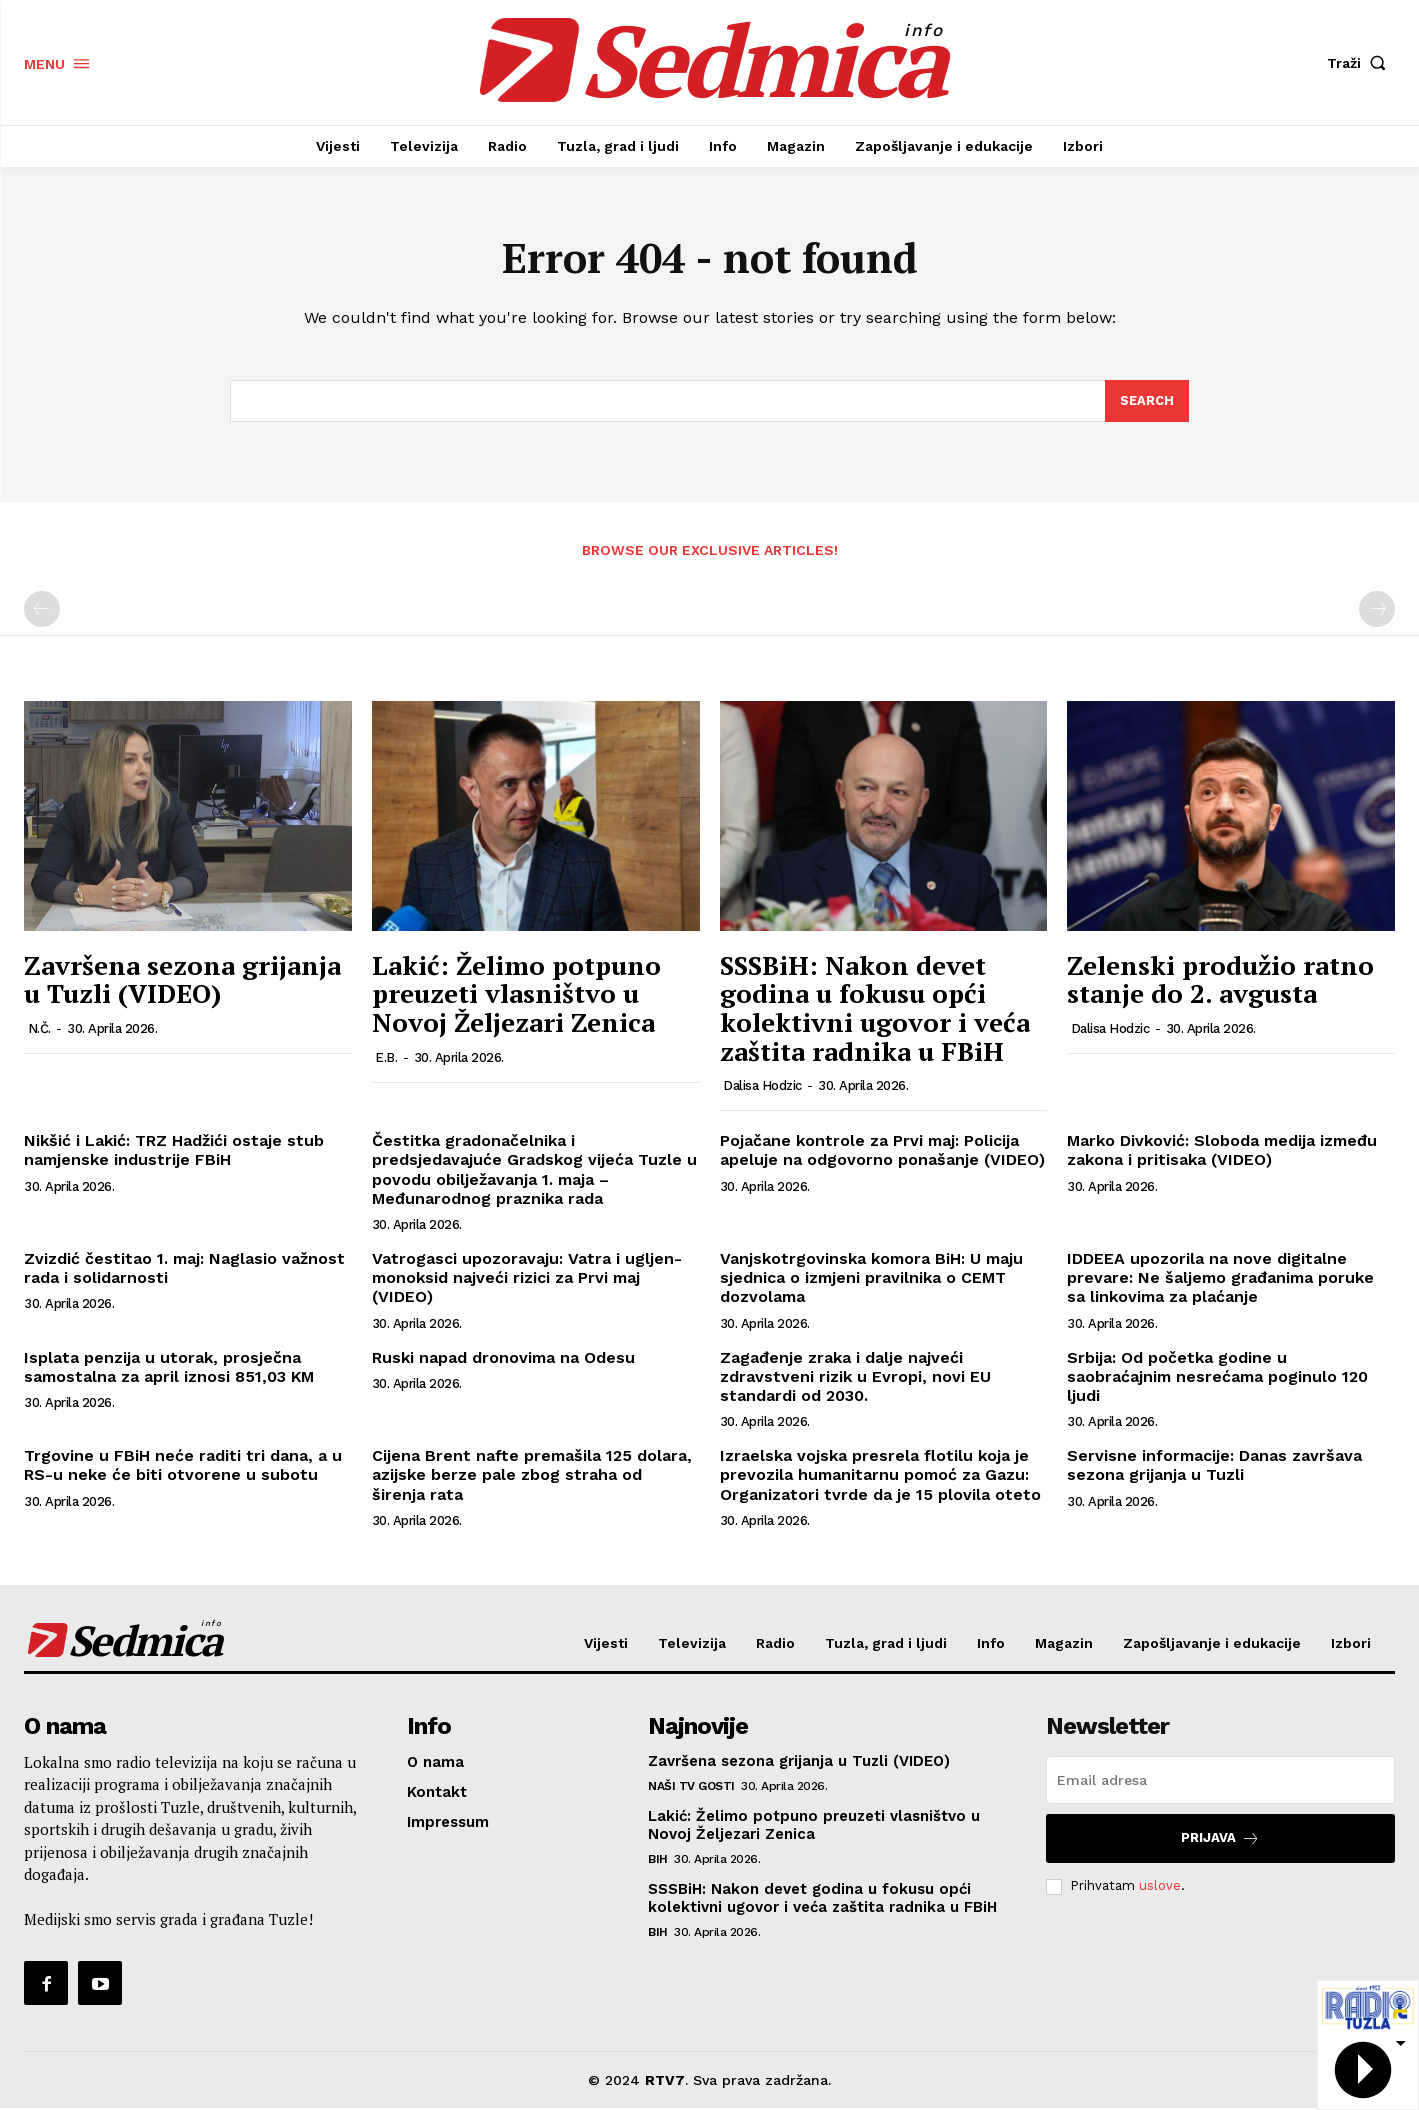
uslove (1160, 1887)
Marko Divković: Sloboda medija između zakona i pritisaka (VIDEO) (1222, 1151)
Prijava (1220, 1840)
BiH (658, 1861)
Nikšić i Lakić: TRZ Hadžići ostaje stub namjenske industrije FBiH (174, 1151)
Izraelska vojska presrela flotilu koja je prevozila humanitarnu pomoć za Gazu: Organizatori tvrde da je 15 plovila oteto (880, 1475)
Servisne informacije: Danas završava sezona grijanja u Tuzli (1214, 1466)
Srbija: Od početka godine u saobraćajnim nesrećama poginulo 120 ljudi (1217, 1377)
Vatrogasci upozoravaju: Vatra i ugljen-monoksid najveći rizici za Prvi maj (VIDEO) (527, 1278)
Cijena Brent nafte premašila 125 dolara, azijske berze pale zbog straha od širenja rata (532, 1475)
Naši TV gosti (691, 1788)
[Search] (1147, 402)
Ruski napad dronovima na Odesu (503, 1358)
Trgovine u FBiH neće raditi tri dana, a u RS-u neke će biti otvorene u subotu (183, 1466)
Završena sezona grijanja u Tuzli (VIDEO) (182, 980)
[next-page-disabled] (1377, 611)
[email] (1220, 1782)
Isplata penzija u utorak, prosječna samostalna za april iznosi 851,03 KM (169, 1368)
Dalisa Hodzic (762, 1086)
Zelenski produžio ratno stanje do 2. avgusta (1220, 980)
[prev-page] (42, 611)
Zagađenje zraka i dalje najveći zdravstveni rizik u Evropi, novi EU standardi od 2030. (855, 1377)
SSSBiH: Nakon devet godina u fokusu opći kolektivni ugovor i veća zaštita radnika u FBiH (875, 1009)
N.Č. (39, 1029)
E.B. (386, 1058)
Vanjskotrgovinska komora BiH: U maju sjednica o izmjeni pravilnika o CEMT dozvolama (871, 1278)
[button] (1361, 63)
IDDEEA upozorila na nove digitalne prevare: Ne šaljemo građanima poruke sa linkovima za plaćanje (1220, 1278)
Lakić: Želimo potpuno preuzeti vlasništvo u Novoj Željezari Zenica (516, 994)
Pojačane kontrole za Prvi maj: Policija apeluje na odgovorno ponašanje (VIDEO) (882, 1151)
